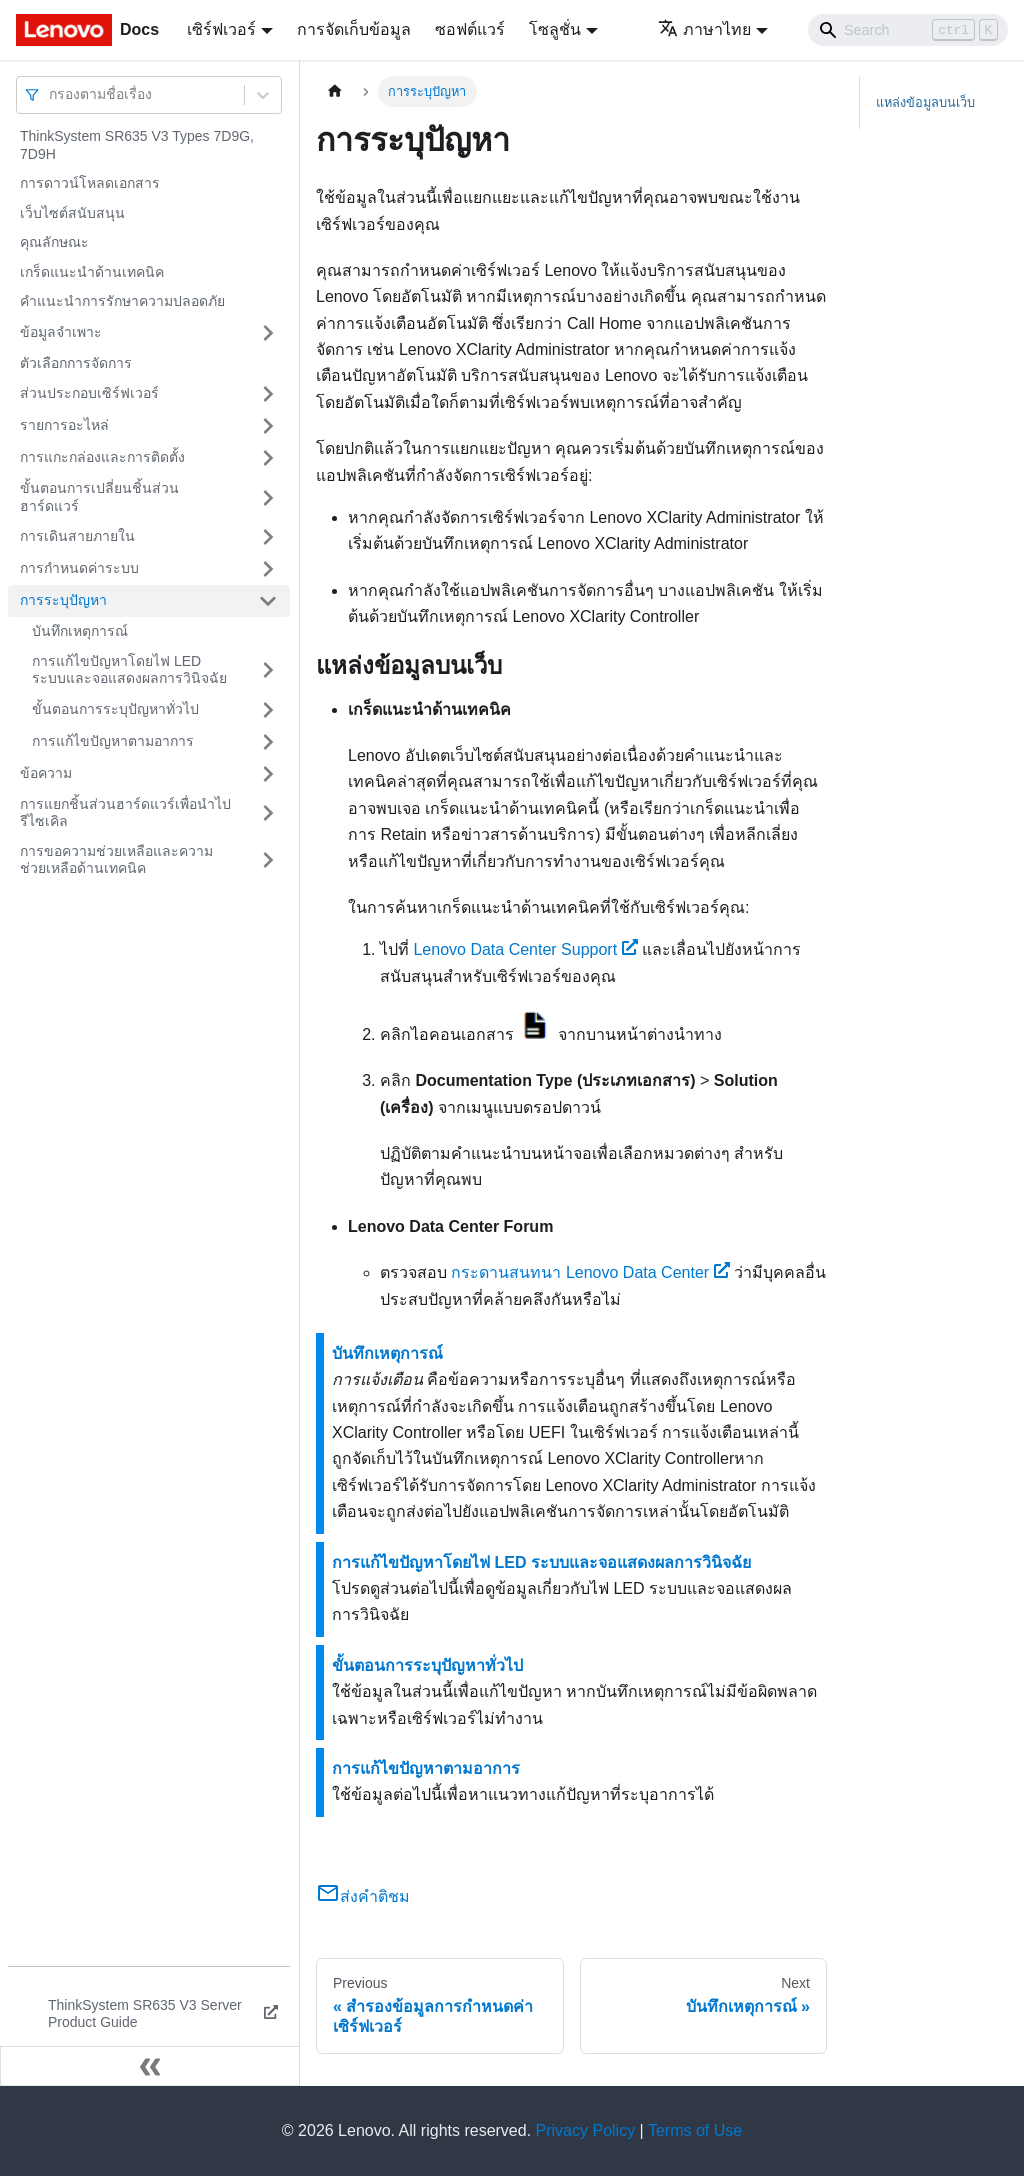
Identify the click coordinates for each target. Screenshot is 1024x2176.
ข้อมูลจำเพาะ (61, 332)
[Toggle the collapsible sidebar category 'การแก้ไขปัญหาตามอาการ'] (268, 742)
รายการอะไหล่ (64, 425)
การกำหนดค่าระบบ (79, 568)
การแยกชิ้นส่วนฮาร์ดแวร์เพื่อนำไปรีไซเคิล (125, 813)
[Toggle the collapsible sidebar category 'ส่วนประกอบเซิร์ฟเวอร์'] (268, 394)
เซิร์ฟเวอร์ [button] (221, 29)
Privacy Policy (586, 2130)
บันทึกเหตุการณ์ (80, 631)
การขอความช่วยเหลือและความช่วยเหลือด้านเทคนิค (116, 860)
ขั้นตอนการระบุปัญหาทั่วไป (115, 709)
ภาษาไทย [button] (704, 29)
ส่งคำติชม (363, 1896)
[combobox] (51, 94)
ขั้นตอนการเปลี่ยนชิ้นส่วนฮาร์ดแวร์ (99, 497)
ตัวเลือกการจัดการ (76, 363)
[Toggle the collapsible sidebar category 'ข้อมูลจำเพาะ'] (268, 333)
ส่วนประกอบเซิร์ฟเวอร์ (89, 393)
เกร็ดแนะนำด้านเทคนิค (92, 272)
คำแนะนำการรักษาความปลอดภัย (122, 301)
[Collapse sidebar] (150, 2066)
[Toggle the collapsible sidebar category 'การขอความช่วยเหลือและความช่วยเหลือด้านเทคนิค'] (268, 860)
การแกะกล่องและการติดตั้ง (102, 457)
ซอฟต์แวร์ (470, 29)
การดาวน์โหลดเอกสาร (90, 183)
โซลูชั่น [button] (555, 29)
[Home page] (335, 91)
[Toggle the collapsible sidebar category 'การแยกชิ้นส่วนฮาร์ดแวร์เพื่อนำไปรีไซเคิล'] (268, 813)
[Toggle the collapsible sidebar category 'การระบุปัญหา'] (268, 601)
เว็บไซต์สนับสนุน (72, 213)
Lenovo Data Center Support (525, 949)
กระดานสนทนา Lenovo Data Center (590, 1272)
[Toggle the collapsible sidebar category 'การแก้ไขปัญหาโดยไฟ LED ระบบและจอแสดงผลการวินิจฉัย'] (268, 670)
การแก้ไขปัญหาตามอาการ (113, 741)
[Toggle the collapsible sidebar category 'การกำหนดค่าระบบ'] (268, 569)
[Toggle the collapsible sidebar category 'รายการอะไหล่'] (268, 426)
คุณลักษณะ (54, 242)
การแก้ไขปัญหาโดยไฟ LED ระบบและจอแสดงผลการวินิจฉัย (129, 670)
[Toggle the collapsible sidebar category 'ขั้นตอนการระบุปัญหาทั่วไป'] (268, 710)
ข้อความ (46, 773)
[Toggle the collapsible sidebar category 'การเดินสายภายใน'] (268, 537)
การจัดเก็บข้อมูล (354, 29)
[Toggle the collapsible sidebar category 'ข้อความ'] (268, 774)
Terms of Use (695, 2130)
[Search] (908, 30)
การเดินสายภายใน (77, 536)
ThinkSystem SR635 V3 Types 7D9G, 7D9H (137, 145)
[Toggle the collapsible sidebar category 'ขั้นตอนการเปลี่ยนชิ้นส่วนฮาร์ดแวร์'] (268, 497)
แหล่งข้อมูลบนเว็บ (925, 102)
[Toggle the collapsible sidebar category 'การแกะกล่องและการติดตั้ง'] (268, 458)
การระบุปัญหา (63, 600)
